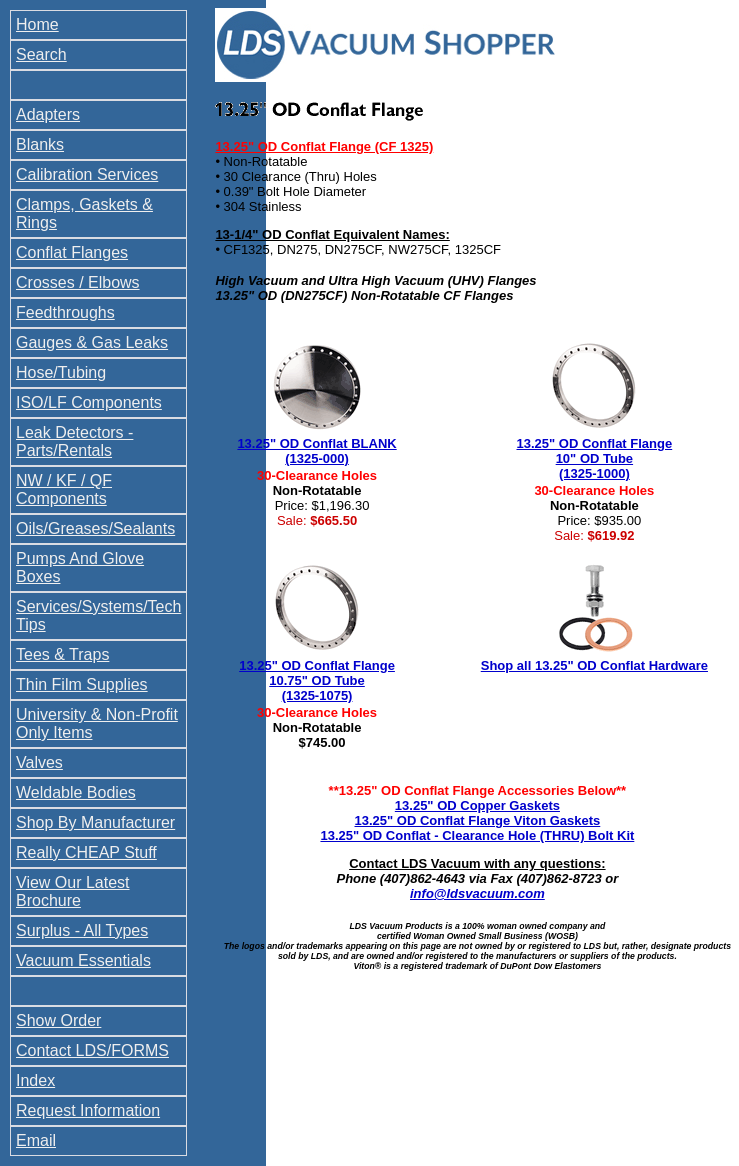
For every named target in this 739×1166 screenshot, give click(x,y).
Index (35, 1080)
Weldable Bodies (76, 792)
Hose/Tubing (61, 372)
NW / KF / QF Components (64, 489)
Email (36, 1140)
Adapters (48, 114)
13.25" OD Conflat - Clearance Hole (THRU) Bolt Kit (477, 835)
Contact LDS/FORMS (92, 1050)
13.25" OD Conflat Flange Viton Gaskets (478, 820)
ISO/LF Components (89, 402)
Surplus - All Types (82, 930)
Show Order (58, 1020)
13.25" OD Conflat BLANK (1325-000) (316, 451)
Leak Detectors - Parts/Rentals (74, 441)
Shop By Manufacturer (95, 822)
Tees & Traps (62, 654)
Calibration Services (87, 174)
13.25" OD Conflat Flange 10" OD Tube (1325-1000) (595, 458)
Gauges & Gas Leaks (92, 342)
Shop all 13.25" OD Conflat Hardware (594, 665)
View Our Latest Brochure (73, 891)
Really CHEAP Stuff (86, 852)
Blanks (40, 144)
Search (41, 54)
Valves (39, 762)
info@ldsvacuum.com (477, 893)
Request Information (88, 1110)
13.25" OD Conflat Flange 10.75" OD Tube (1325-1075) (317, 680)
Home (37, 24)
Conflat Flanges (72, 252)
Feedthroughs (65, 312)
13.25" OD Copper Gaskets (477, 805)
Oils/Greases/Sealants (95, 528)
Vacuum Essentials (83, 960)
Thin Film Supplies (82, 684)
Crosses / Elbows (78, 282)
